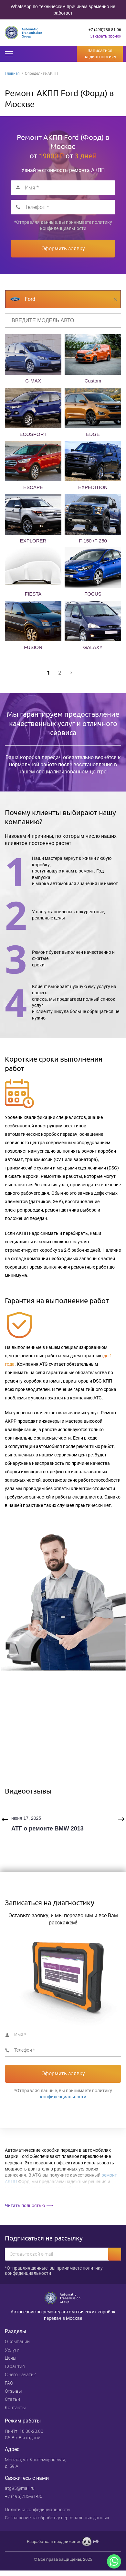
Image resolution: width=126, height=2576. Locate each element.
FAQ (9, 2383)
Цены (10, 2358)
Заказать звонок (105, 36)
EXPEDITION (93, 487)
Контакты (15, 2407)
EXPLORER (33, 540)
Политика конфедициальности (37, 2509)
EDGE (93, 434)
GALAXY (92, 647)
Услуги (12, 2350)
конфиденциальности (63, 228)
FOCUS (92, 594)
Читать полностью (25, 2205)
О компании (17, 2341)
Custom (93, 380)
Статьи (12, 2399)
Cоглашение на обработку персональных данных (57, 2517)
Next (121, 1819)
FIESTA (33, 594)
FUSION (33, 647)
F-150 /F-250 (93, 540)
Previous (5, 1819)
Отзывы (13, 2391)
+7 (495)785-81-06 (105, 30)
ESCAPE (33, 487)
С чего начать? (20, 2374)
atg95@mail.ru (20, 2488)
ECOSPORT (33, 434)
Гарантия (15, 2366)
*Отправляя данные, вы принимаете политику (63, 225)
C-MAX (33, 380)
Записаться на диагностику (99, 53)
